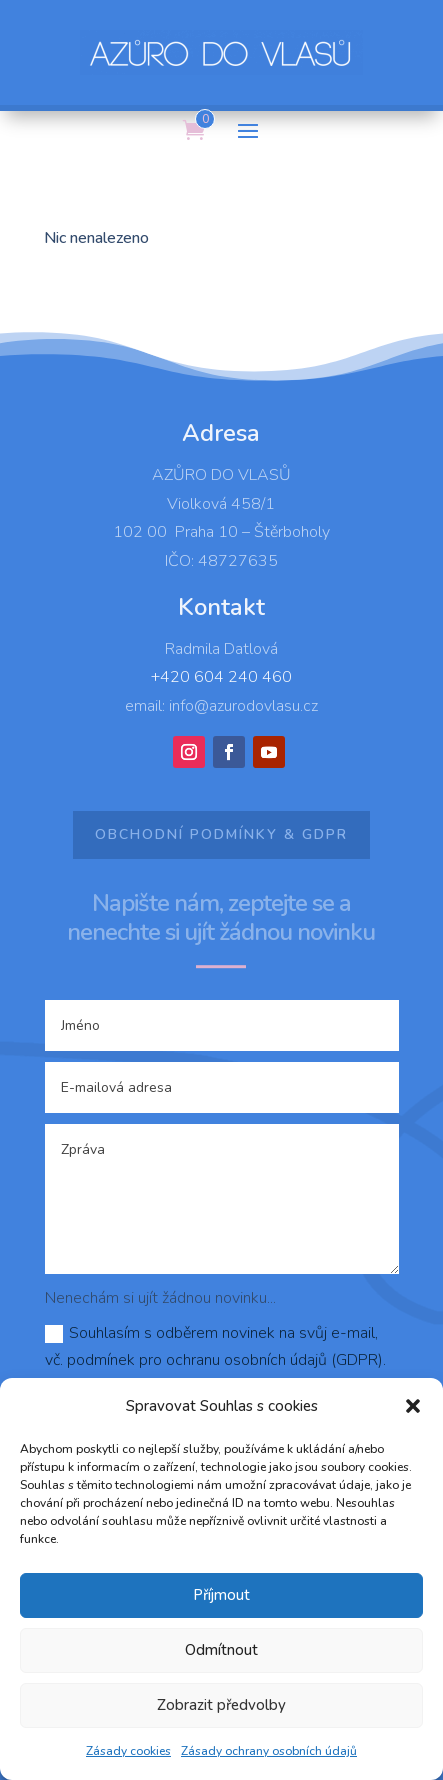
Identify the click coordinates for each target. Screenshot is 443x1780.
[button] (413, 1406)
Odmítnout (221, 1650)
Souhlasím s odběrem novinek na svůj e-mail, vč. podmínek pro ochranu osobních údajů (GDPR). (215, 1346)
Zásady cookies (128, 1751)
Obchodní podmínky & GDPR (221, 834)
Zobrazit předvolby (221, 1705)
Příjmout (221, 1595)
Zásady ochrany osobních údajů (269, 1751)
